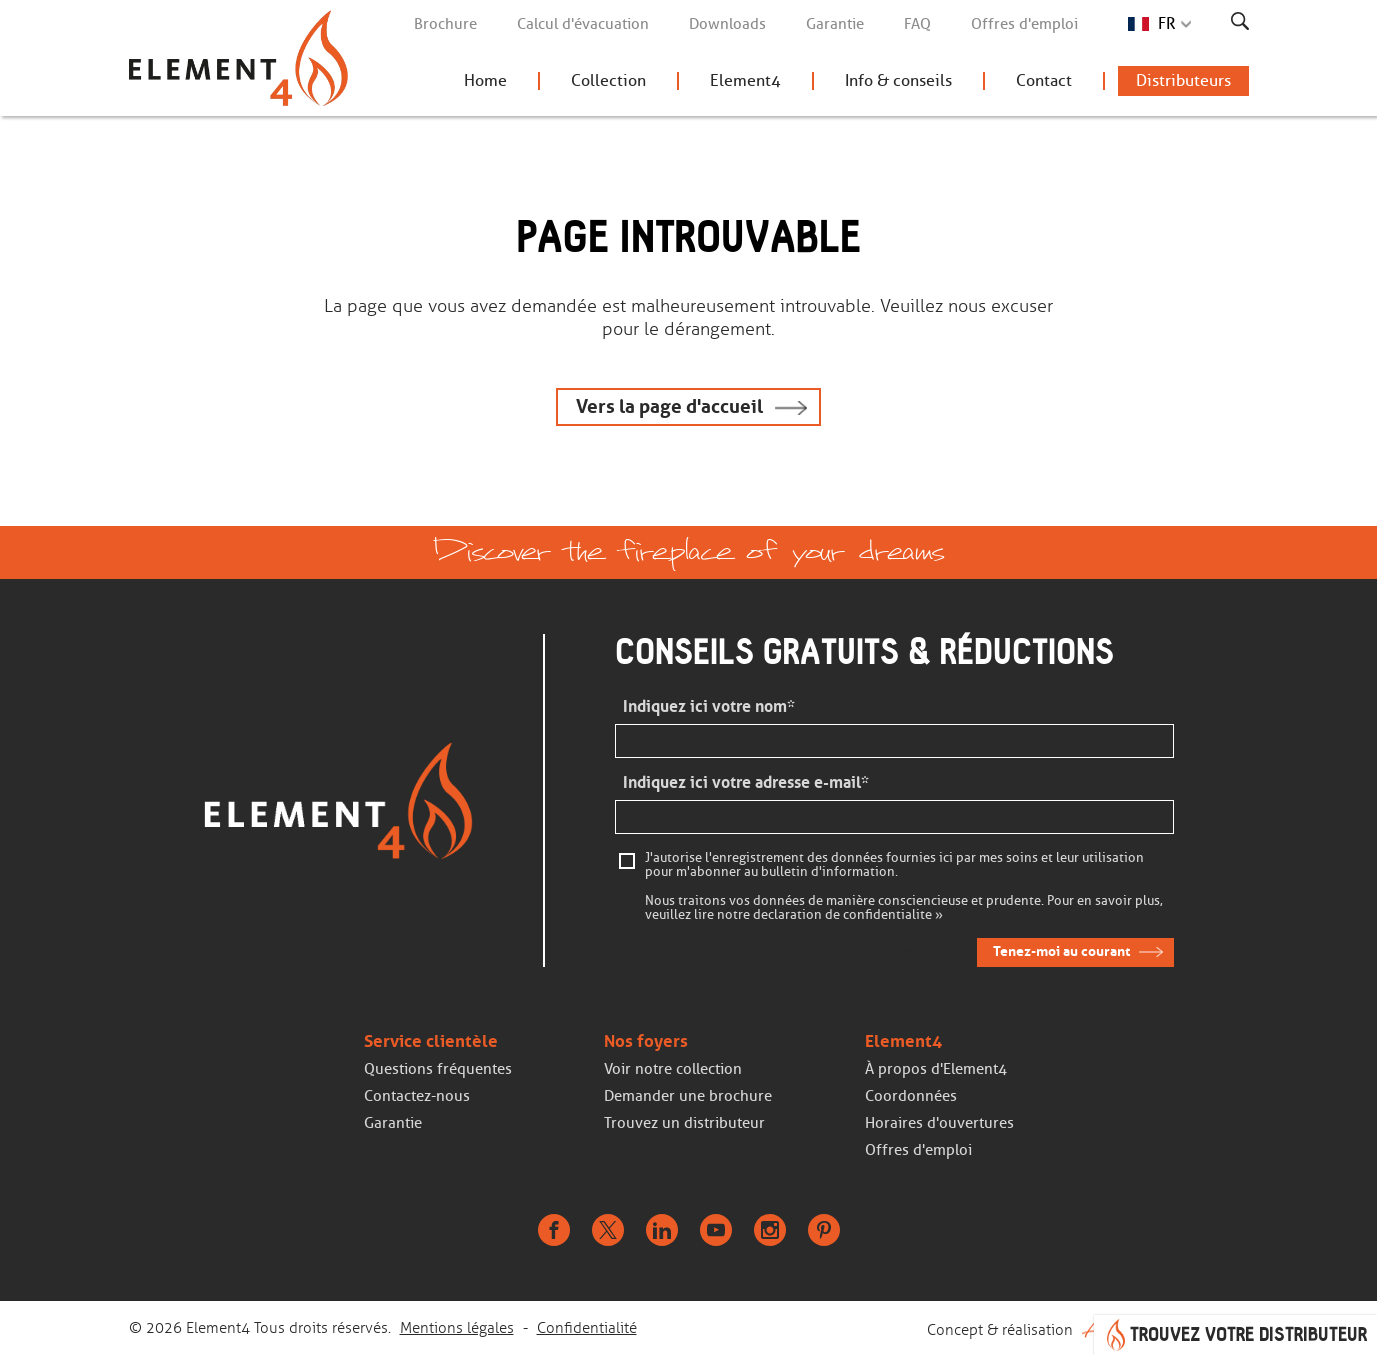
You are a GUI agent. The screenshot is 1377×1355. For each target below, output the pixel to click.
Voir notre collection (673, 1069)
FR (1167, 23)
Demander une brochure (688, 1096)
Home (485, 80)
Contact (1044, 80)
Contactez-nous (417, 1096)
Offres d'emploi (1024, 24)
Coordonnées (911, 1096)
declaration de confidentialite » (848, 915)
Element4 (745, 80)
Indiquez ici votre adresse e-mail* (746, 782)
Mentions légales (457, 1328)
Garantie (835, 24)
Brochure (445, 24)
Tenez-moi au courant (1061, 951)
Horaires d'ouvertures (939, 1123)
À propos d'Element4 (936, 1069)
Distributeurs (1183, 80)
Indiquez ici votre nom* (709, 706)
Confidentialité (587, 1328)
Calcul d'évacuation (583, 24)
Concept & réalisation (1088, 1328)
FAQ (917, 24)
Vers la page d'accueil (669, 406)
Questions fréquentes (438, 1069)
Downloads (727, 24)
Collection (608, 80)
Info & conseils (898, 80)
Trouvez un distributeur (684, 1123)
